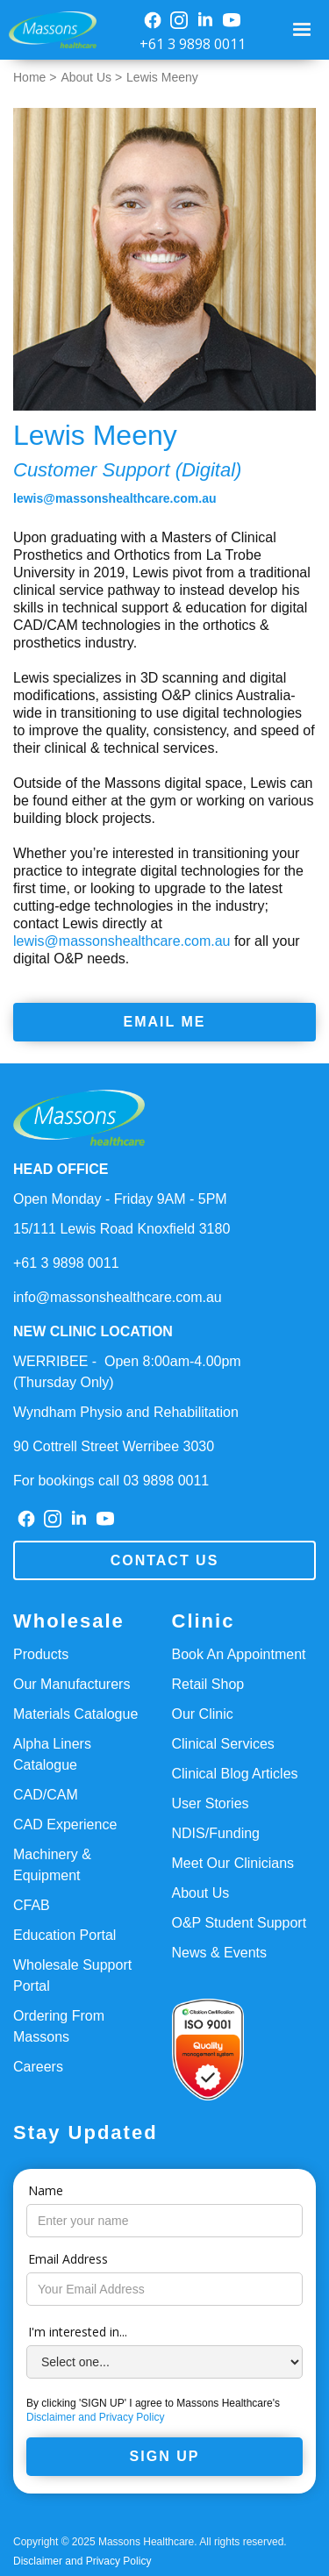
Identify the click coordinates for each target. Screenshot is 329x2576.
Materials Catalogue (75, 1714)
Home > (34, 77)
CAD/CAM (45, 1794)
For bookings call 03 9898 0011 (111, 1480)
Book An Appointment (239, 1654)
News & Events (219, 1952)
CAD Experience (65, 1824)
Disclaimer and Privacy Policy (95, 2417)
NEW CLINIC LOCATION (93, 1331)
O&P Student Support (239, 1922)
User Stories (210, 1803)
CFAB (31, 1905)
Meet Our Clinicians (233, 1863)
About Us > (91, 77)
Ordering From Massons (58, 2026)
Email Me (165, 1021)
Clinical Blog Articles (235, 1773)
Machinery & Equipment (52, 1865)
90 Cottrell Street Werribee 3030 (113, 1446)
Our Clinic (202, 1714)
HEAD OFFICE (60, 1169)
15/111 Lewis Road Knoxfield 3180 (121, 1228)
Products (40, 1654)
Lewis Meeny (162, 77)
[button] (304, 30)
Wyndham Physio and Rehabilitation (126, 1412)
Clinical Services (223, 1743)
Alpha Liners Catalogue (52, 1754)
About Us (201, 1892)
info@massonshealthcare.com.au (117, 1297)
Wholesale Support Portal (72, 1975)
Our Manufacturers (71, 1684)
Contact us (165, 1560)
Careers (38, 2066)
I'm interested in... (77, 2331)
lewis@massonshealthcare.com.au (115, 498)
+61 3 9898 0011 (192, 44)
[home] (48, 30)
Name (45, 2190)
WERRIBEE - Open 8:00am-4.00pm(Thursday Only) (127, 1372)
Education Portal (64, 1935)
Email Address (68, 2258)
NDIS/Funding (216, 1833)
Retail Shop (208, 1684)
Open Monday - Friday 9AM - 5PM (120, 1198)
